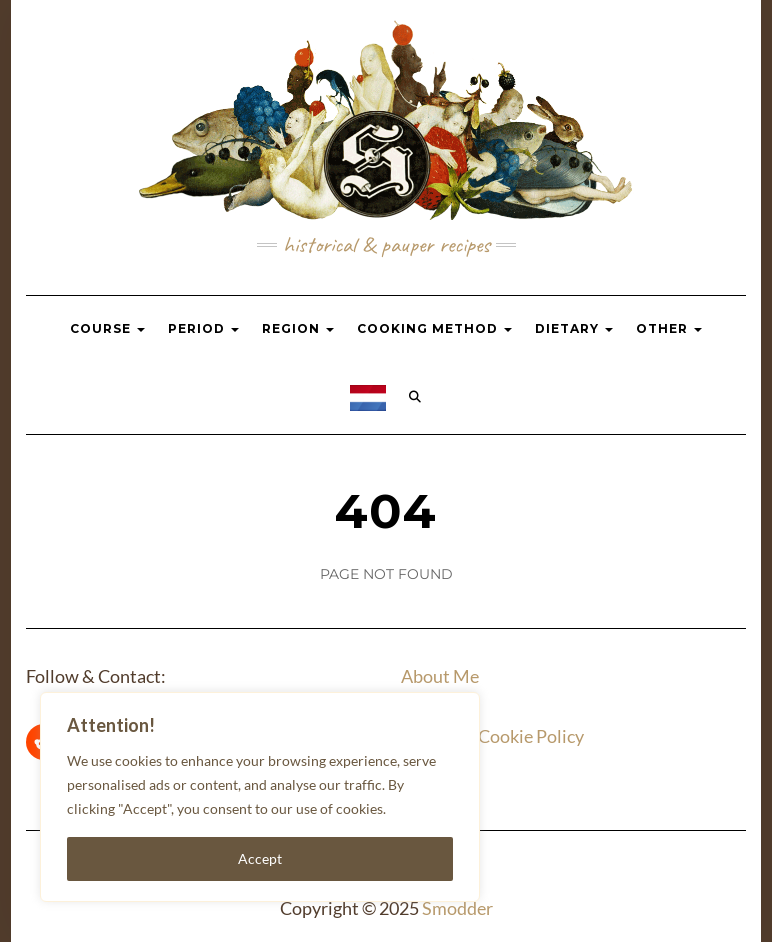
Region (298, 328)
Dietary (574, 328)
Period (203, 328)
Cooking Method (434, 328)
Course (107, 328)
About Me (440, 676)
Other (669, 328)
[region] (260, 797)
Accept (260, 858)
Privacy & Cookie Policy (492, 736)
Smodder (457, 908)
